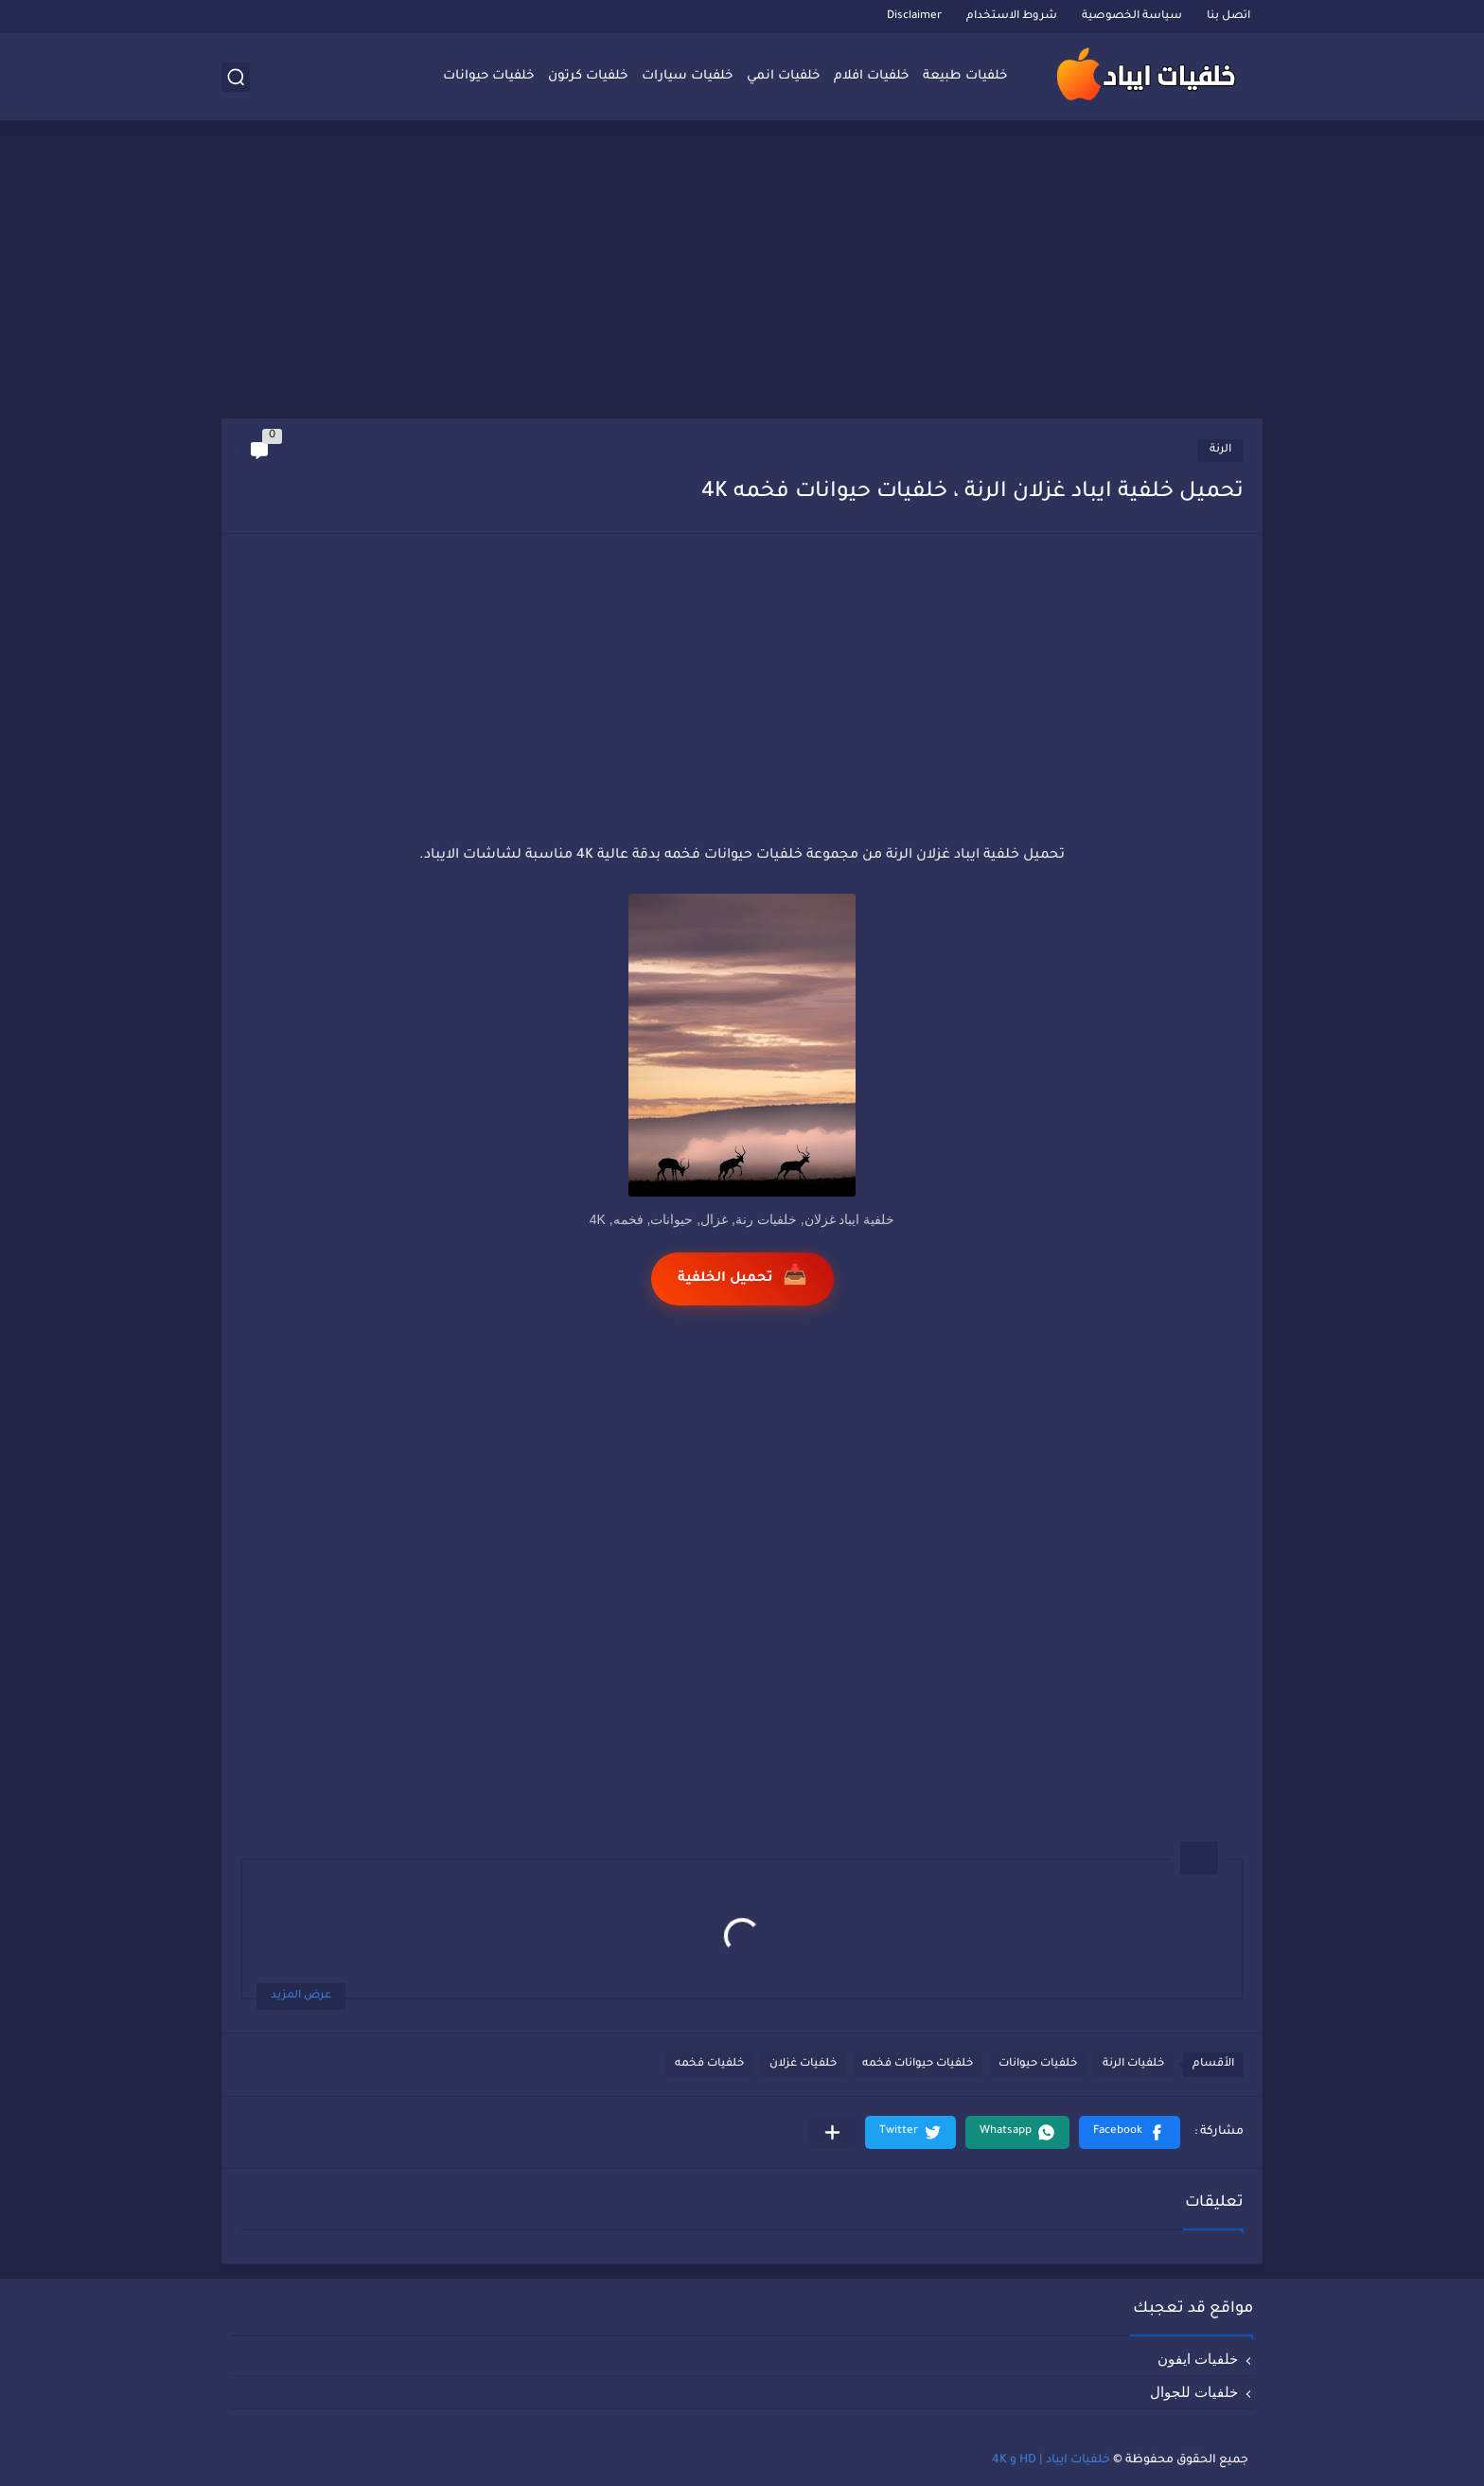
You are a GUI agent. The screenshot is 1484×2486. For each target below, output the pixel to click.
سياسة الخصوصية (1132, 16)
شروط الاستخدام (1011, 16)
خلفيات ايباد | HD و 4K (1051, 2460)
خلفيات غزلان (803, 2064)
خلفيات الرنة (1133, 2064)
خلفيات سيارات (687, 76)
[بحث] (235, 77)
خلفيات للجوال (1194, 2392)
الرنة (1220, 450)
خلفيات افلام (871, 76)
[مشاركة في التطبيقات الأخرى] (832, 2132)
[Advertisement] (742, 271)
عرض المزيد (301, 1996)
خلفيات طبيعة (965, 76)
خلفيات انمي (783, 76)
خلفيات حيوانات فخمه (917, 2064)
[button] (1129, 2132)
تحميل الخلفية (742, 1278)
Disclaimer (914, 16)
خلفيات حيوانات (488, 76)
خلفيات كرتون (587, 76)
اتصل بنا (1228, 16)
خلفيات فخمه (709, 2064)
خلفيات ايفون (1197, 2359)
